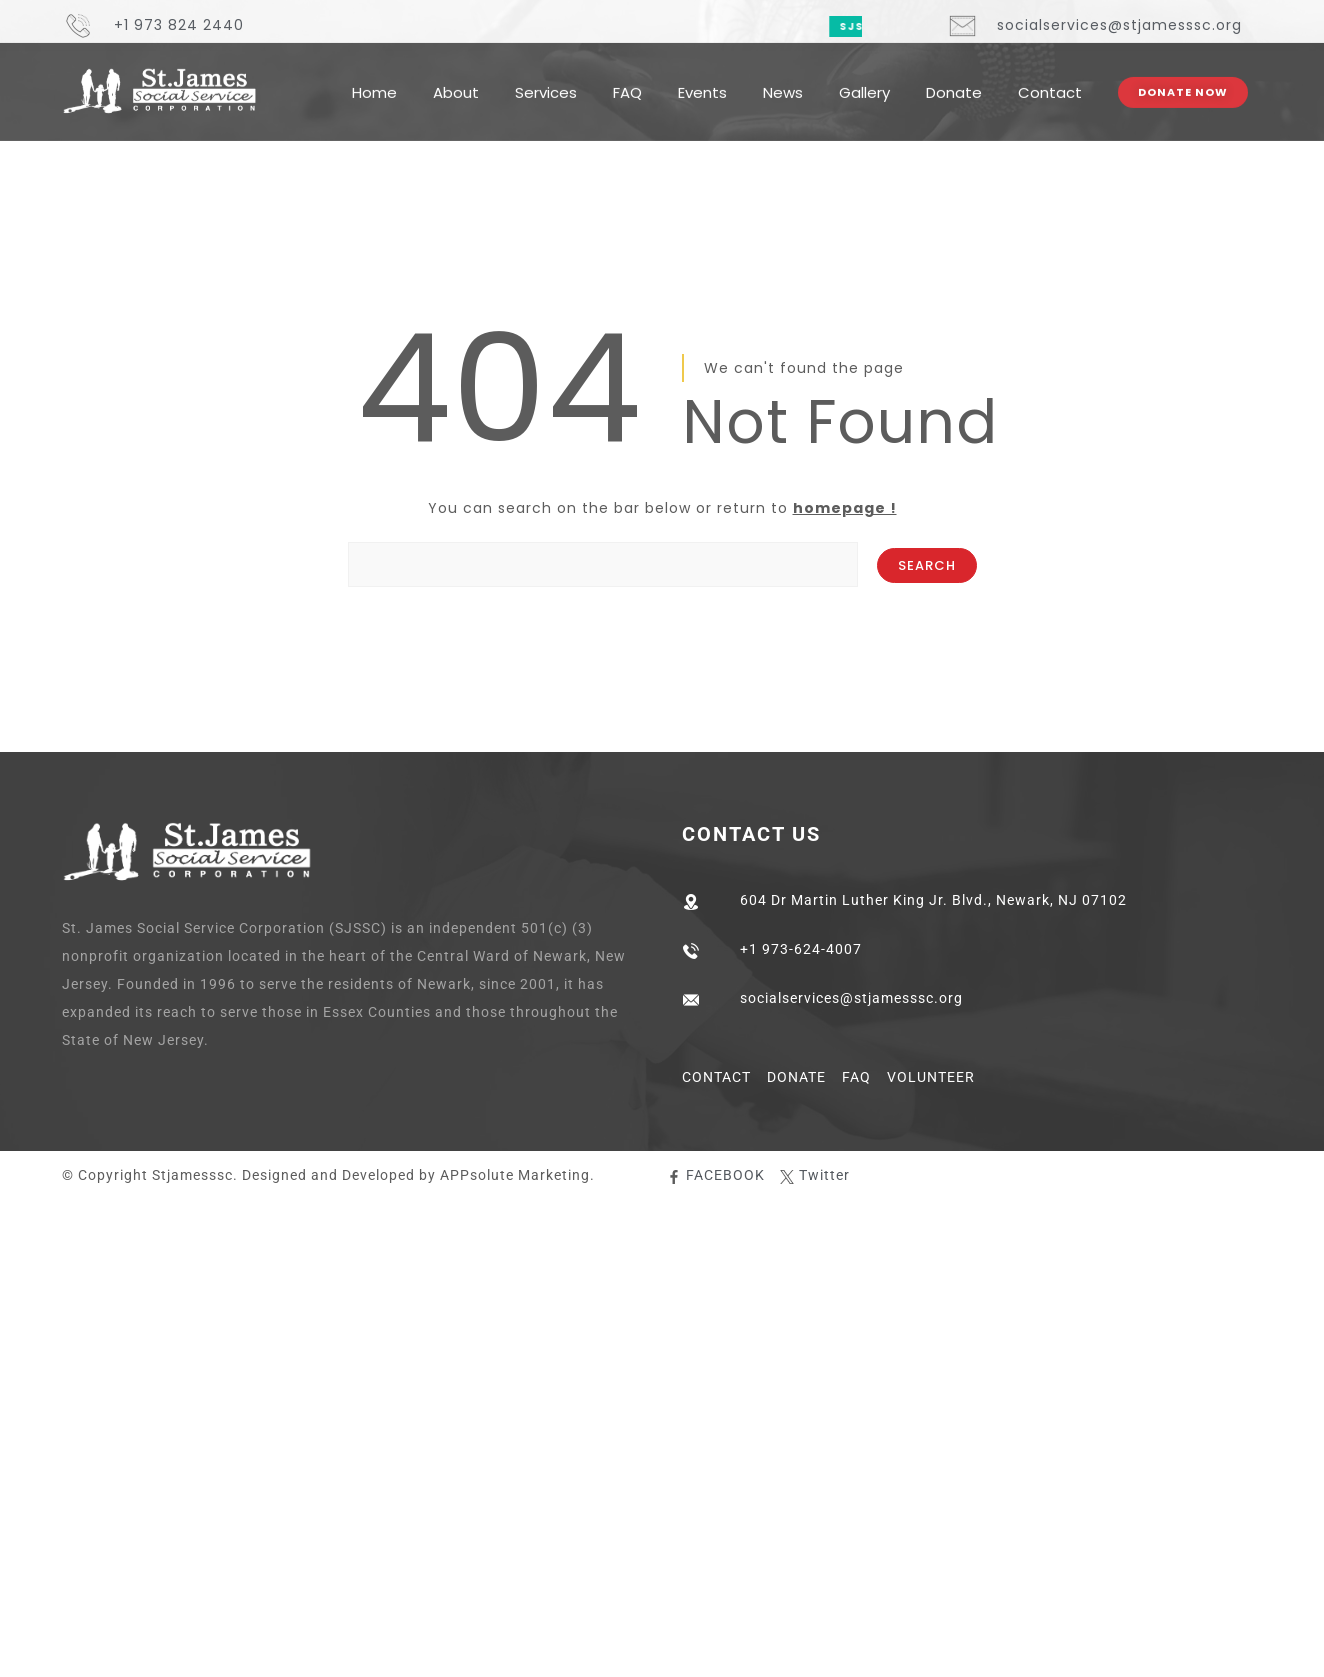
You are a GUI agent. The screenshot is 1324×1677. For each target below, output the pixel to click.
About (456, 78)
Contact (1050, 78)
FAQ (627, 78)
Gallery (864, 78)
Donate (954, 78)
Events (702, 78)
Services (546, 78)
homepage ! (845, 508)
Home (374, 78)
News (783, 78)
